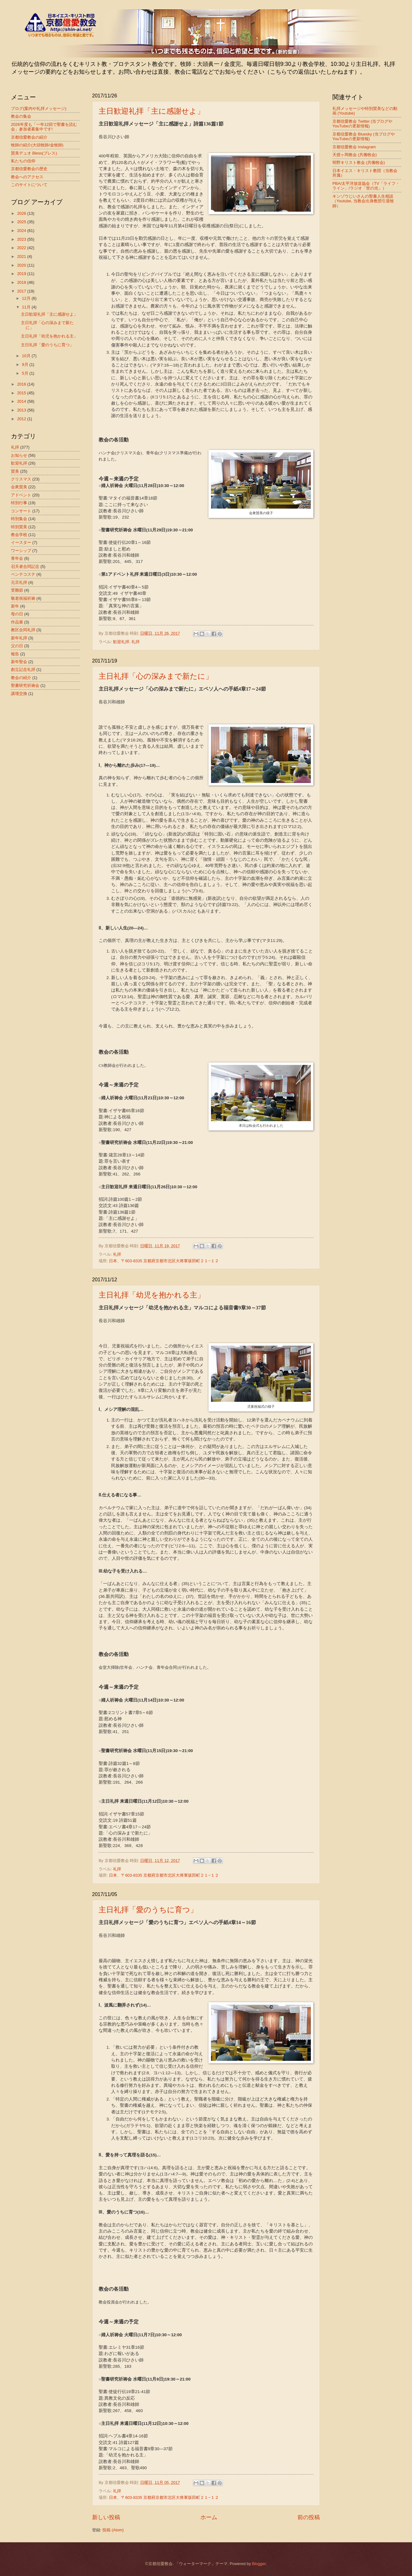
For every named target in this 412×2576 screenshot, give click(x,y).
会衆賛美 (19, 487)
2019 (22, 273)
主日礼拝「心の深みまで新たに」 (156, 676)
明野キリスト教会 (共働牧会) (358, 162)
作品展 (17, 622)
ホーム (208, 2517)
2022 (22, 247)
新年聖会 (19, 661)
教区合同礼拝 (23, 630)
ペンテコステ (23, 574)
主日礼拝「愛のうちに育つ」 (148, 1910)
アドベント (21, 495)
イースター (21, 542)
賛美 (15, 471)
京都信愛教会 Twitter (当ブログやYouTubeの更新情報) (362, 123)
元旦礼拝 (19, 582)
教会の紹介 (21, 677)
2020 (22, 265)
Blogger (259, 2563)
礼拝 (135, 641)
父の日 (17, 645)
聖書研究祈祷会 (25, 685)
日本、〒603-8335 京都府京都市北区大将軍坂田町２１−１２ (164, 1260)
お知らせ (19, 455)
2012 (22, 418)
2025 (22, 221)
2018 (22, 282)
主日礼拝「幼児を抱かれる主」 (152, 1295)
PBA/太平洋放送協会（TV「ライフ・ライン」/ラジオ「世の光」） (366, 185)
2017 (22, 291)
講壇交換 (19, 693)
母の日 (17, 614)
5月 (25, 373)
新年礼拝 (19, 638)
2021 (22, 256)
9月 (25, 364)
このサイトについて (29, 184)
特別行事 (19, 502)
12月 (27, 298)
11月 (27, 307)
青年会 (17, 558)
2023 (22, 239)
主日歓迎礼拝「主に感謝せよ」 (151, 111)
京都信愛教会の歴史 (29, 168)
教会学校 (19, 534)
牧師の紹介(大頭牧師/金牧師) (37, 145)
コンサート (21, 511)
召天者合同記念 (25, 566)
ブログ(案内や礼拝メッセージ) (38, 108)
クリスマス (21, 479)
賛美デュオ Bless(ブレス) (34, 153)
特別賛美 (19, 527)
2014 (22, 401)
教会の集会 (21, 116)
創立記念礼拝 (23, 669)
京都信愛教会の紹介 (29, 137)
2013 (22, 410)
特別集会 (19, 518)
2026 (22, 213)
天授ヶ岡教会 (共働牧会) (354, 154)
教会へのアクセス (27, 177)
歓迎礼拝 (121, 641)
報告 (15, 654)
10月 (27, 355)
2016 (22, 384)
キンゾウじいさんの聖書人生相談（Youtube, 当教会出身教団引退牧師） (363, 201)
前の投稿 (308, 2517)
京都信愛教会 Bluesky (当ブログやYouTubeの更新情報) (363, 136)
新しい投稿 (106, 2517)
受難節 (17, 590)
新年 (15, 606)
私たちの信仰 (23, 161)
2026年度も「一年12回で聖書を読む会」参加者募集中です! (44, 126)
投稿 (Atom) (113, 2530)
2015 (22, 393)
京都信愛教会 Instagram (354, 147)
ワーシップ (21, 550)
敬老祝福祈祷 (23, 598)
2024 (22, 230)
